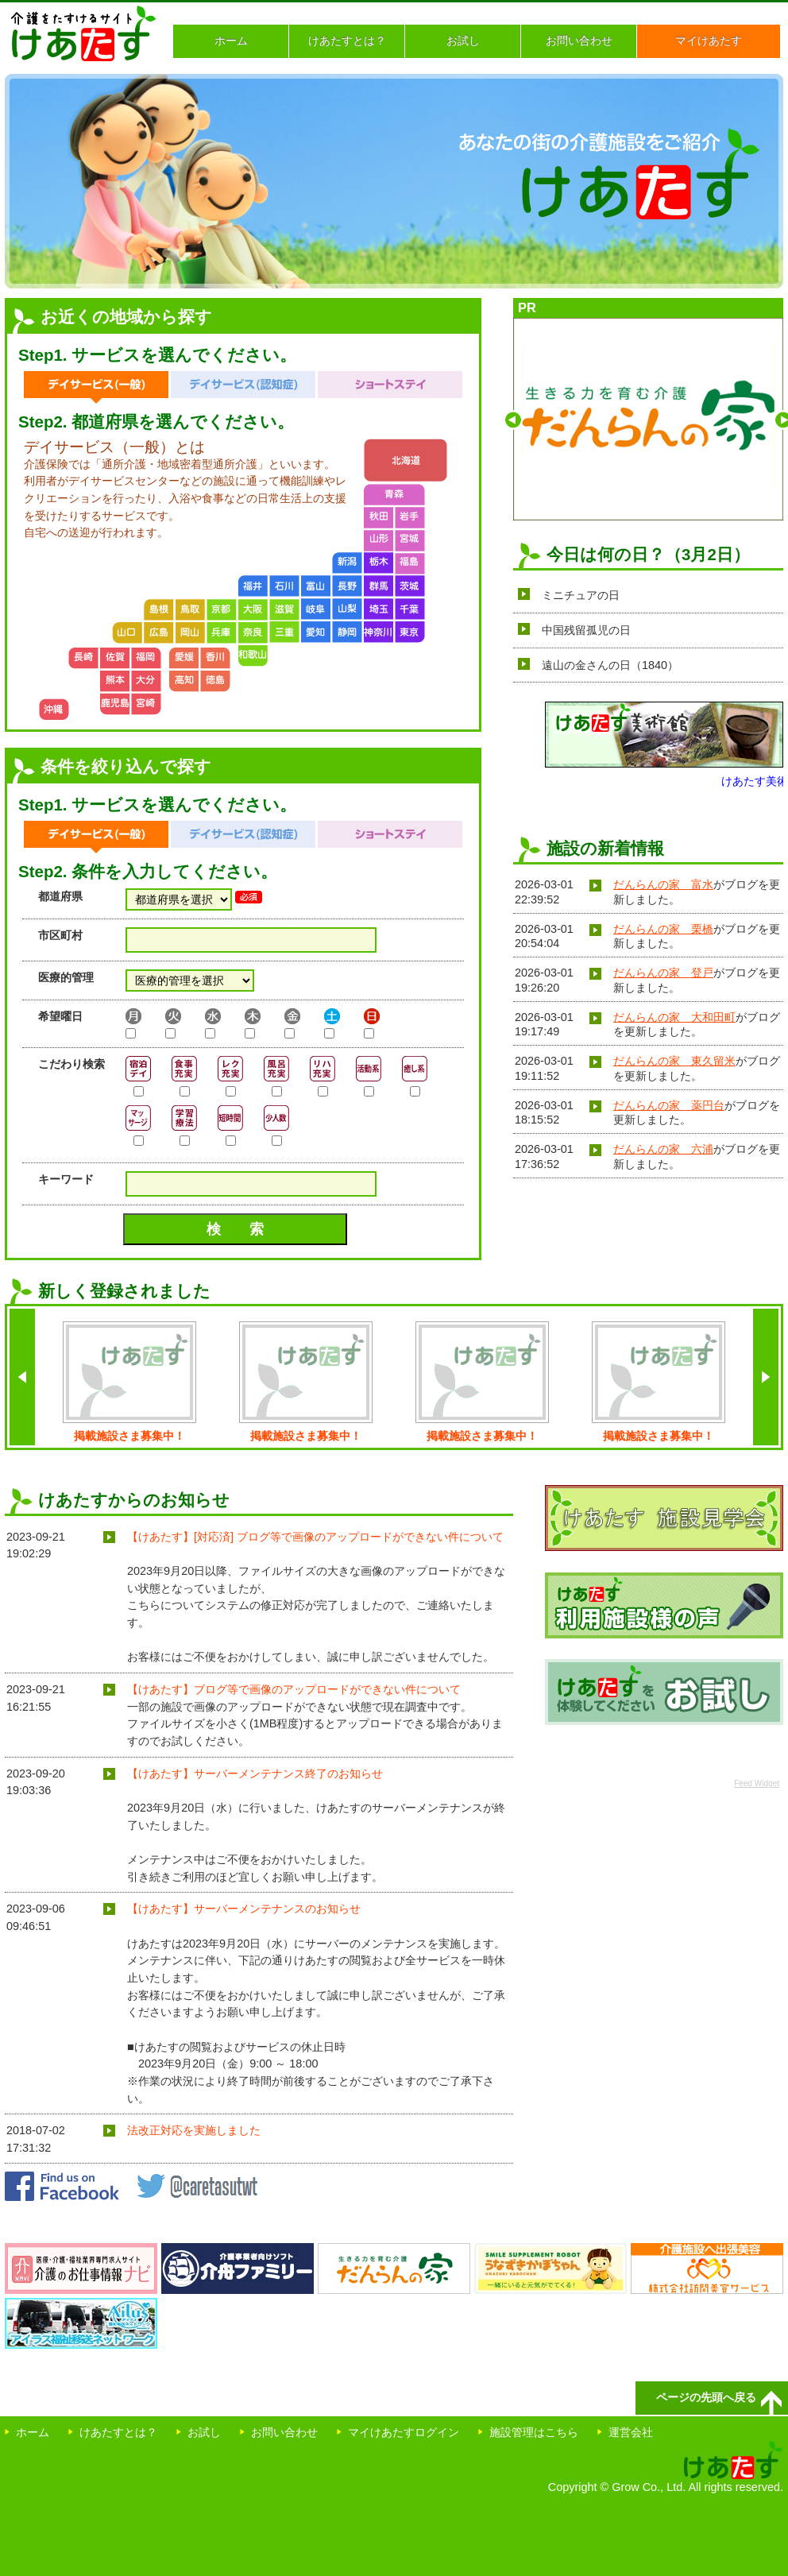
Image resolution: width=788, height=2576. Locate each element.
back (22, 1377)
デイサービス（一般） (96, 387)
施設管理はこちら (533, 2432)
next (765, 1377)
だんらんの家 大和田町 (674, 1017)
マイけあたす (708, 40)
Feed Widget (756, 1783)
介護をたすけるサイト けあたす (83, 33)
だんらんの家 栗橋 (663, 928)
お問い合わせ (579, 40)
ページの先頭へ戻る (706, 2397)
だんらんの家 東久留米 (674, 1060)
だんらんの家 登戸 (663, 972)
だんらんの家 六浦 (663, 1149)
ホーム (231, 40)
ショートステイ (390, 387)
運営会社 (630, 2432)
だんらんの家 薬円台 (668, 1105)
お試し (463, 40)
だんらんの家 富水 (663, 884)
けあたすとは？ (347, 40)
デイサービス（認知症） (243, 387)
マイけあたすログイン (403, 2432)
